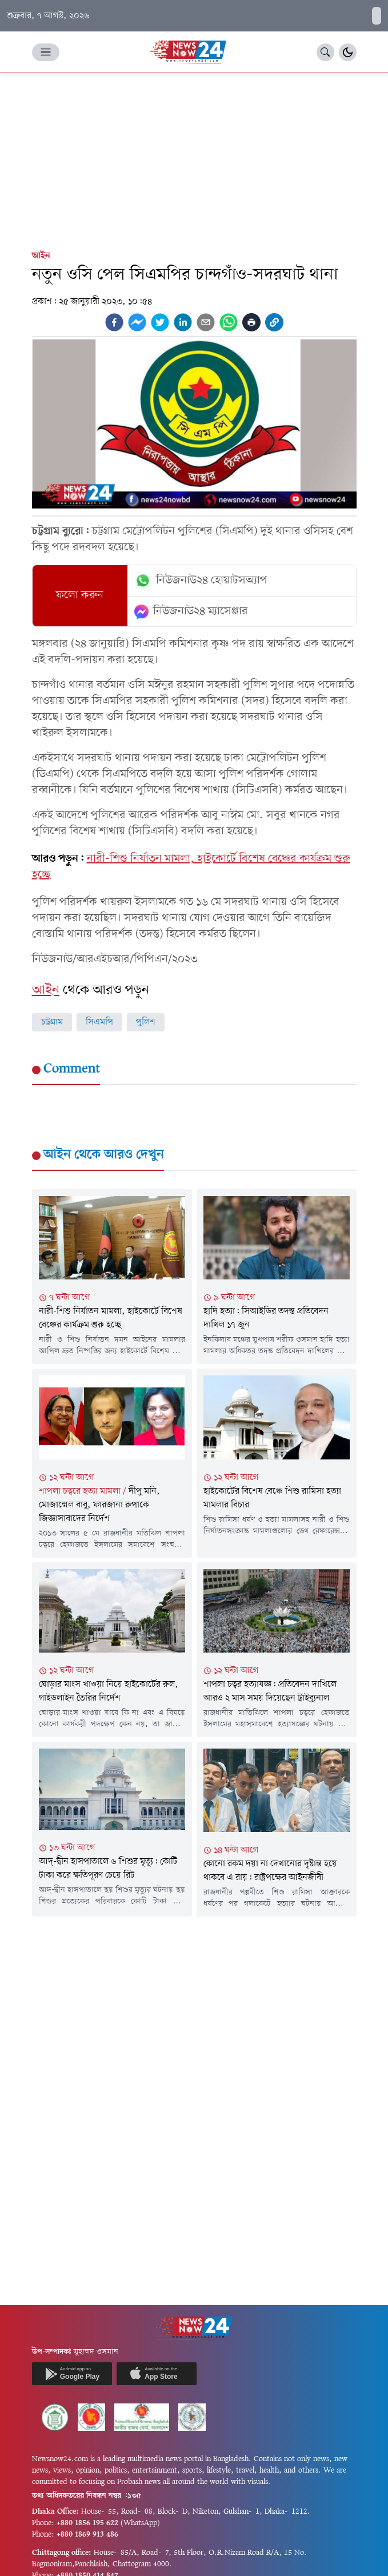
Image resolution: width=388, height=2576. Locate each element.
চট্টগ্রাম (52, 1022)
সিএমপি (99, 1022)
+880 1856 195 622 (87, 2523)
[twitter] (160, 322)
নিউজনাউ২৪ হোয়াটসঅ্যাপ (200, 580)
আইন (41, 256)
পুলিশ (145, 1022)
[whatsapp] (228, 322)
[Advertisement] (194, 159)
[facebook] (114, 322)
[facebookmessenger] (137, 322)
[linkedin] (183, 322)
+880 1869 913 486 (87, 2534)
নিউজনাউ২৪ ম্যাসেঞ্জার (191, 611)
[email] (206, 322)
